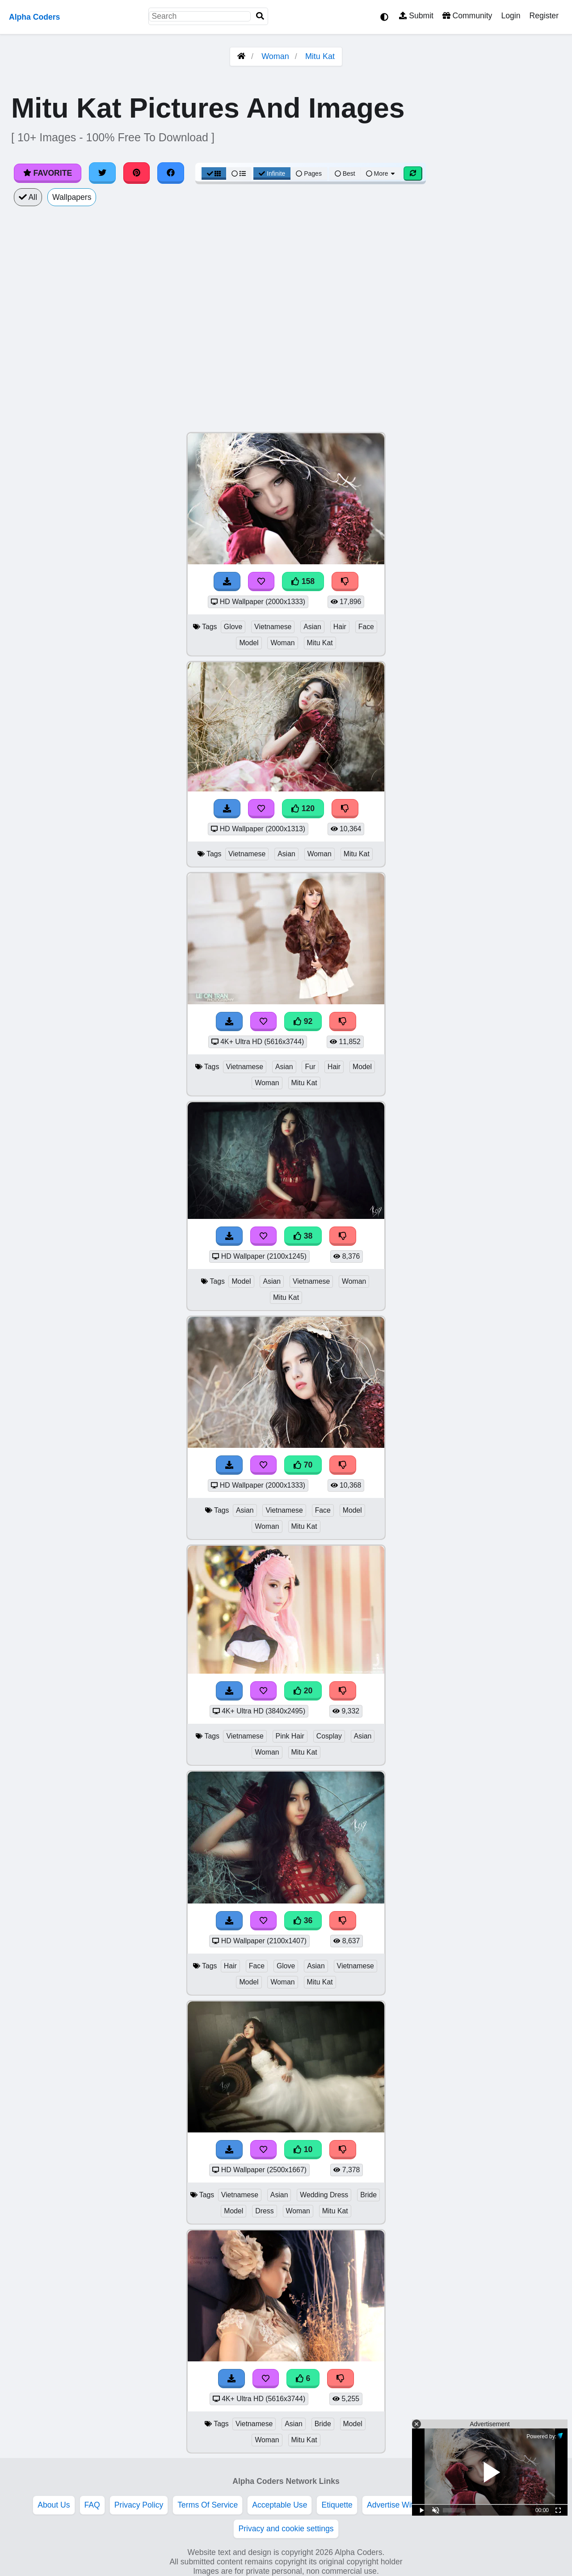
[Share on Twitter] (102, 173)
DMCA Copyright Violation (489, 2504)
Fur (310, 1066)
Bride (368, 2195)
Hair (339, 626)
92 (303, 1021)
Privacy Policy (139, 2504)
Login (510, 15)
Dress (264, 2211)
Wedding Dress (324, 2195)
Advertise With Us (398, 2504)
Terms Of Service (207, 2504)
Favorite (47, 173)
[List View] (238, 173)
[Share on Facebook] (170, 173)
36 (303, 1920)
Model (248, 643)
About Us (54, 2504)
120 (303, 808)
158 (303, 581)
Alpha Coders (34, 17)
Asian (312, 626)
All (28, 197)
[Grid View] (214, 173)
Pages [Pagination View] (309, 173)
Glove (233, 626)
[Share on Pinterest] (136, 173)
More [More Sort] (381, 173)
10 (303, 2149)
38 (303, 1235)
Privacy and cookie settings (285, 2528)
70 (303, 1464)
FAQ (92, 2504)
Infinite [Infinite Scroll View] (272, 173)
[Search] (260, 16)
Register (544, 15)
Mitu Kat (320, 56)
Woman (275, 56)
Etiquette (336, 2504)
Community (467, 15)
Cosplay (329, 1736)
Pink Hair (290, 1736)
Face (366, 626)
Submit (416, 15)
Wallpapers (71, 197)
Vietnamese (272, 626)
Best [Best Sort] (345, 173)
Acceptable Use (279, 2504)
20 (303, 1690)
